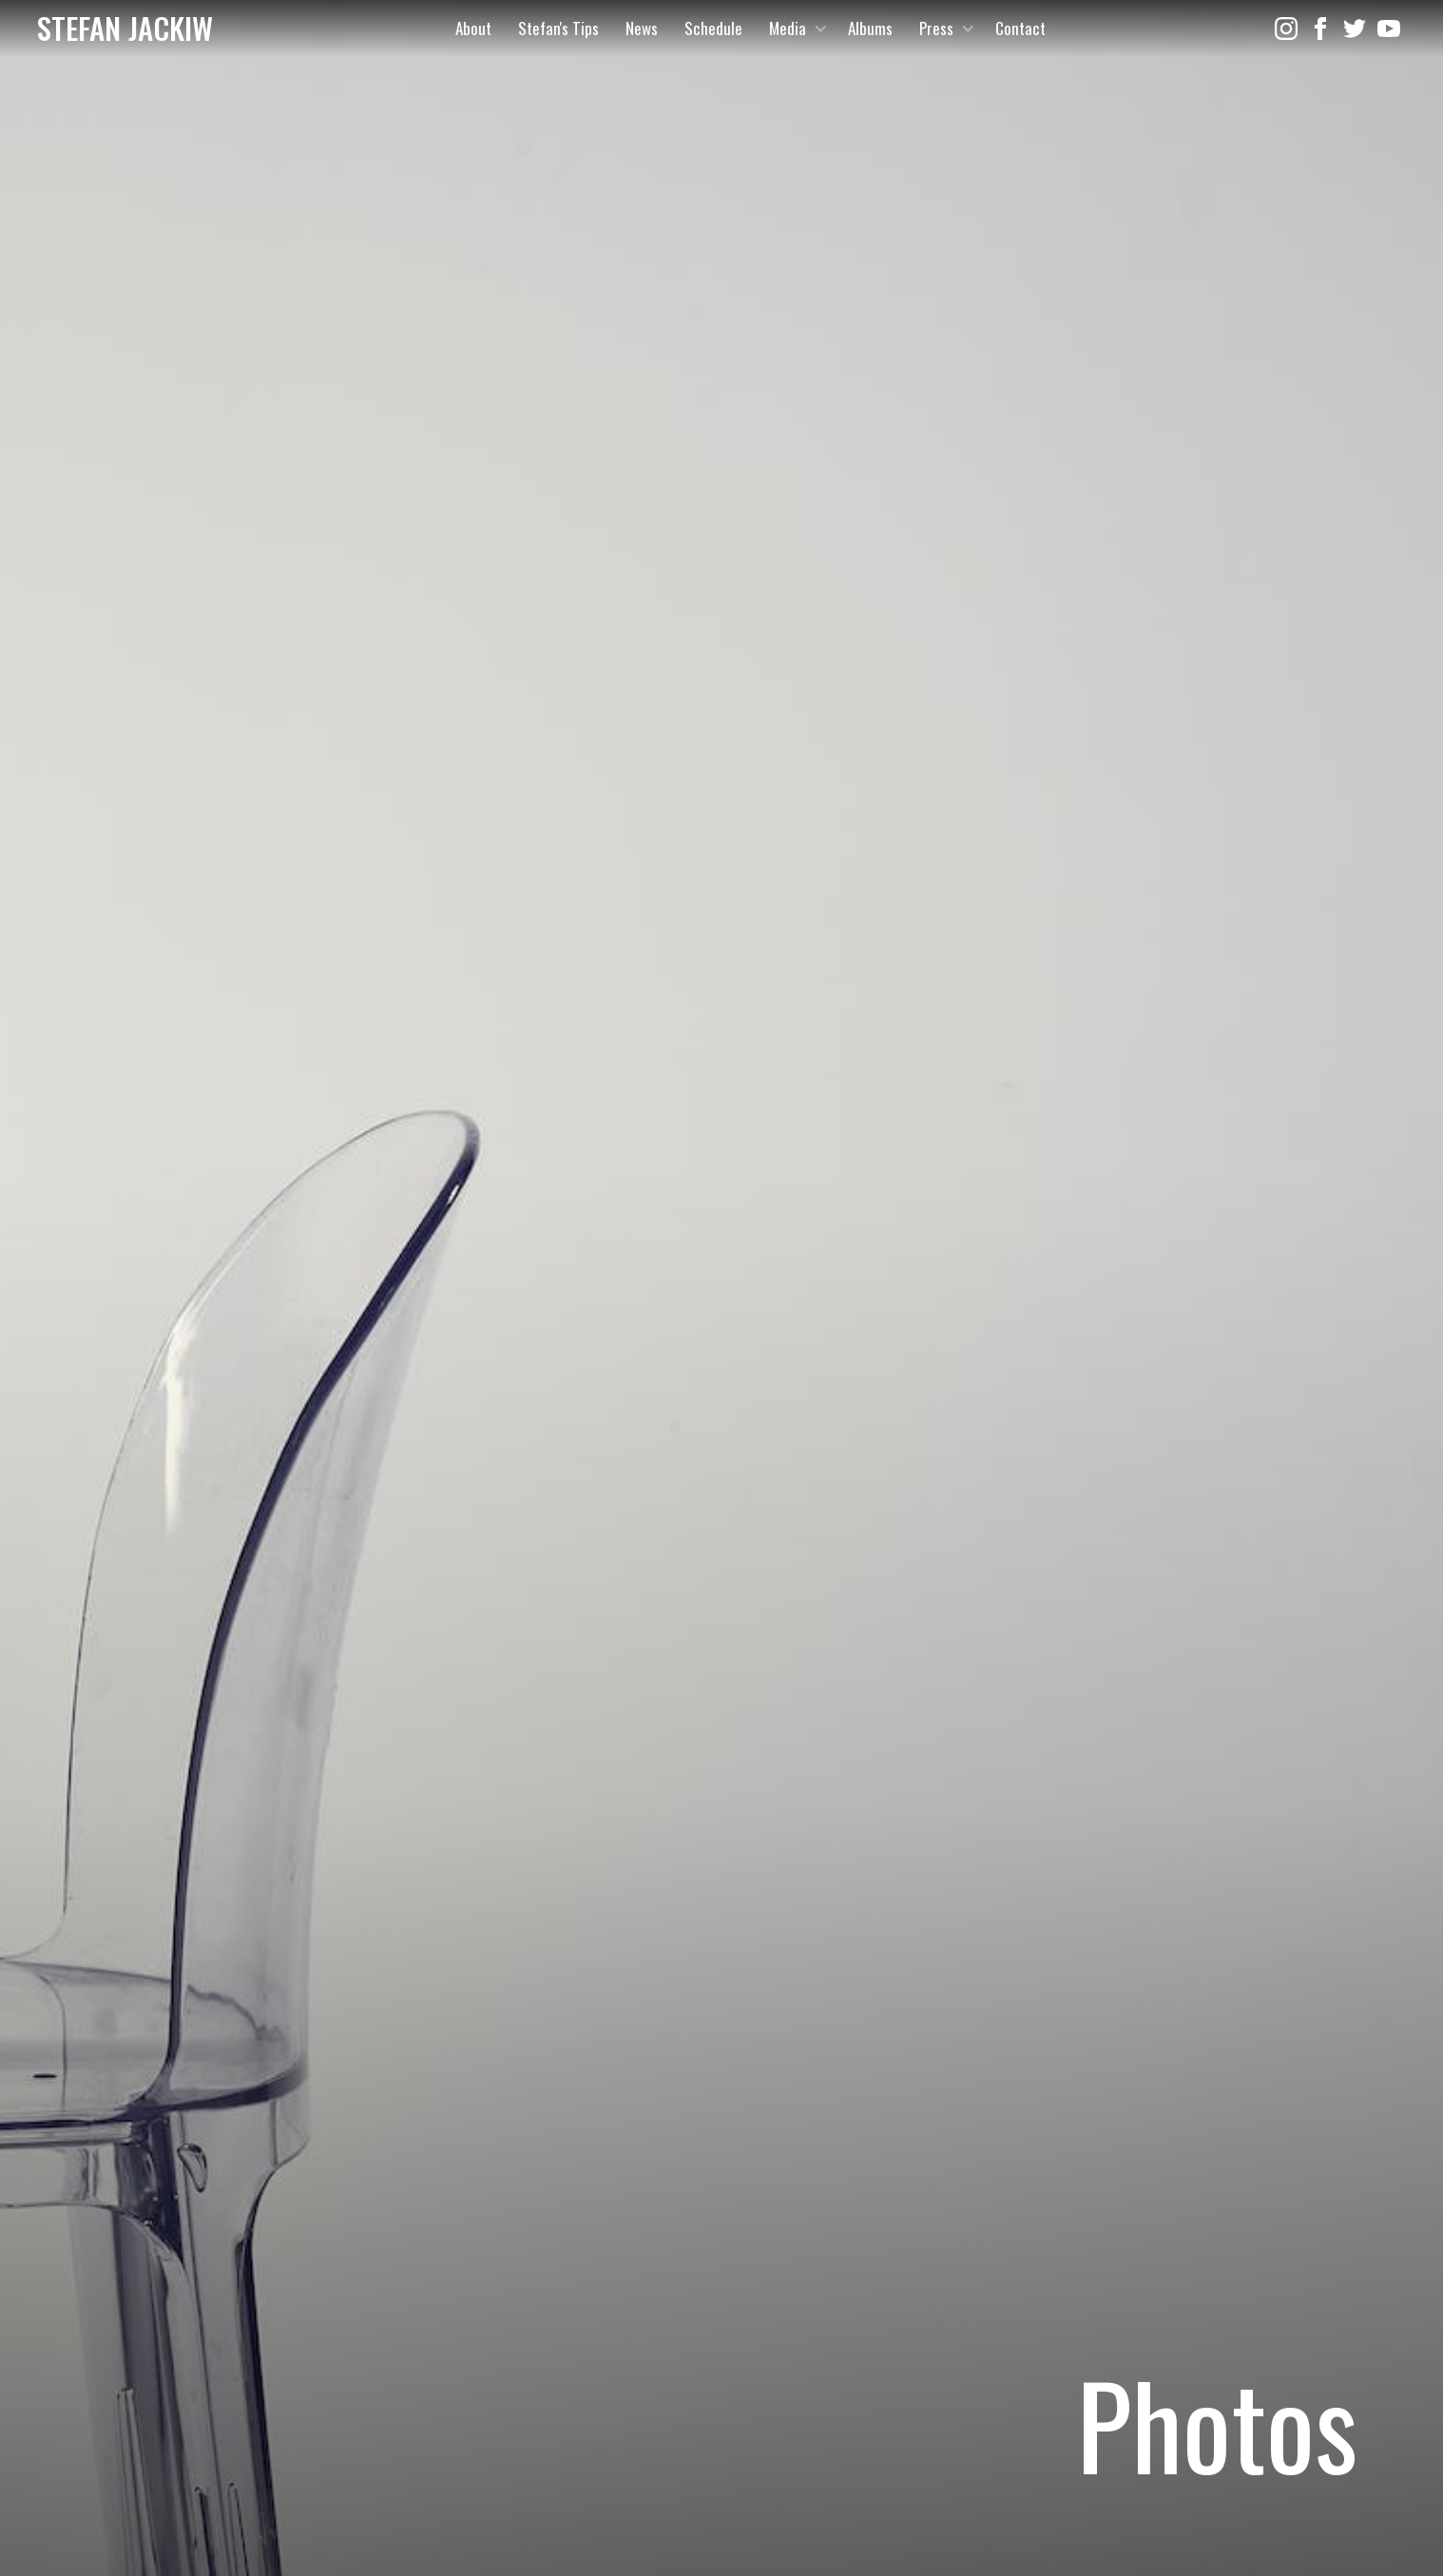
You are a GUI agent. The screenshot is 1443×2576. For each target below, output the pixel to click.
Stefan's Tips (558, 28)
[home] (125, 28)
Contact (1020, 28)
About (473, 28)
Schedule (713, 28)
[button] (795, 28)
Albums (870, 28)
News (641, 28)
